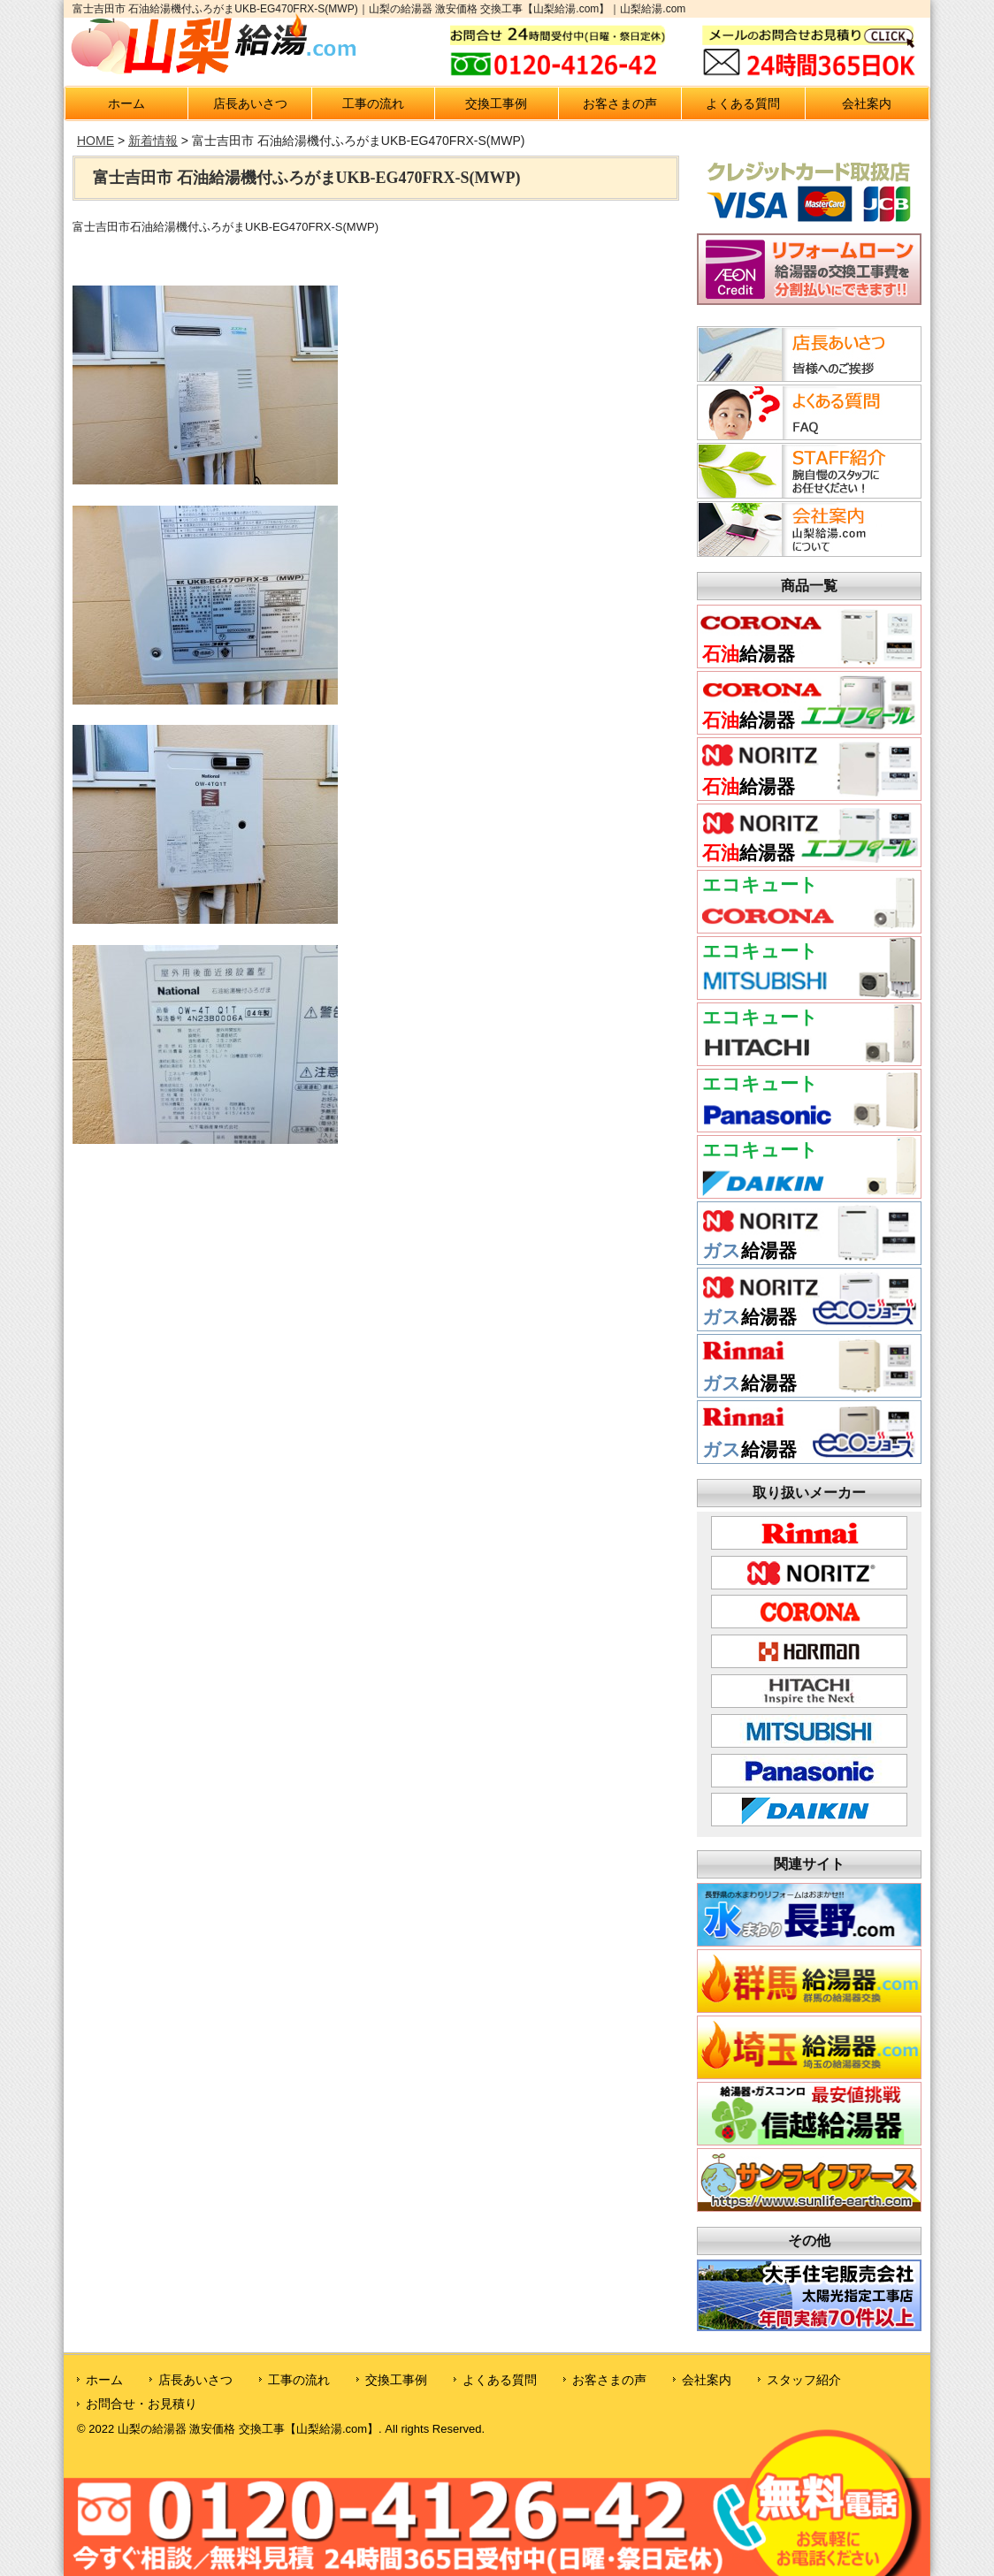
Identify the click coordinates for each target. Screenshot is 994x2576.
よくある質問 (743, 103)
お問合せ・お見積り (141, 2404)
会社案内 (866, 103)
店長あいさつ (250, 103)
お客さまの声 (620, 103)
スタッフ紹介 (804, 2380)
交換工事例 (496, 103)
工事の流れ (373, 103)
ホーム (126, 103)
